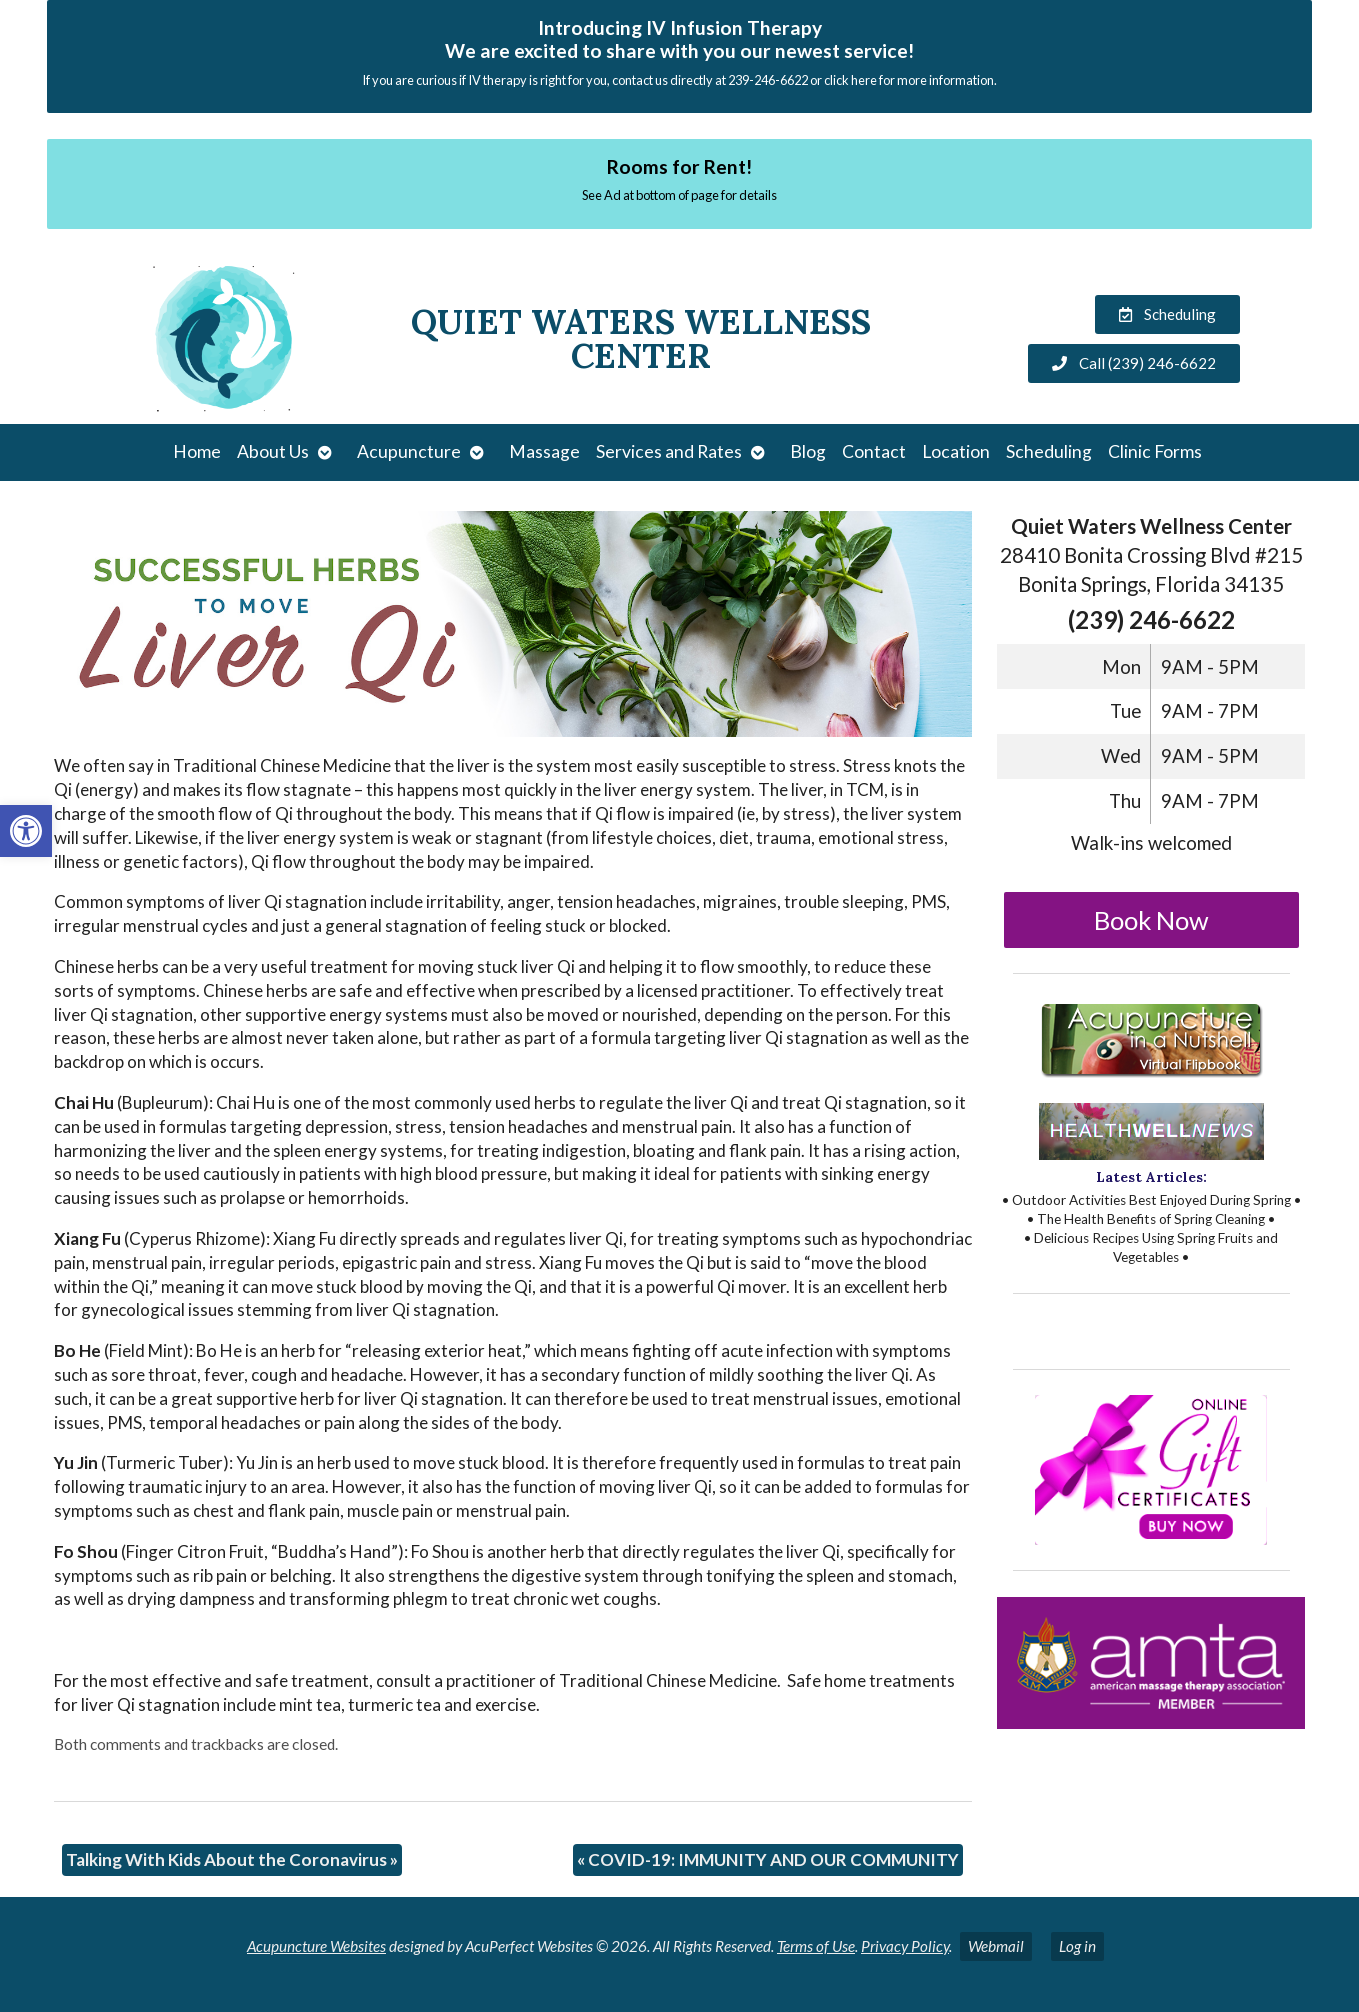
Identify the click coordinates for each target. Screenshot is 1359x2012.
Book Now (1151, 920)
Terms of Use (816, 1946)
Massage (544, 451)
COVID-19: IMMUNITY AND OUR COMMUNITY (768, 1859)
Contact (874, 451)
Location (956, 451)
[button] (26, 831)
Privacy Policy (905, 1946)
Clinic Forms (1155, 451)
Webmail (996, 1946)
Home (197, 451)
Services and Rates (669, 451)
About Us (273, 451)
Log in (1077, 1946)
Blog (808, 451)
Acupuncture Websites (316, 1946)
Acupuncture (409, 451)
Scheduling (1049, 451)
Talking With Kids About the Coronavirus (232, 1859)
